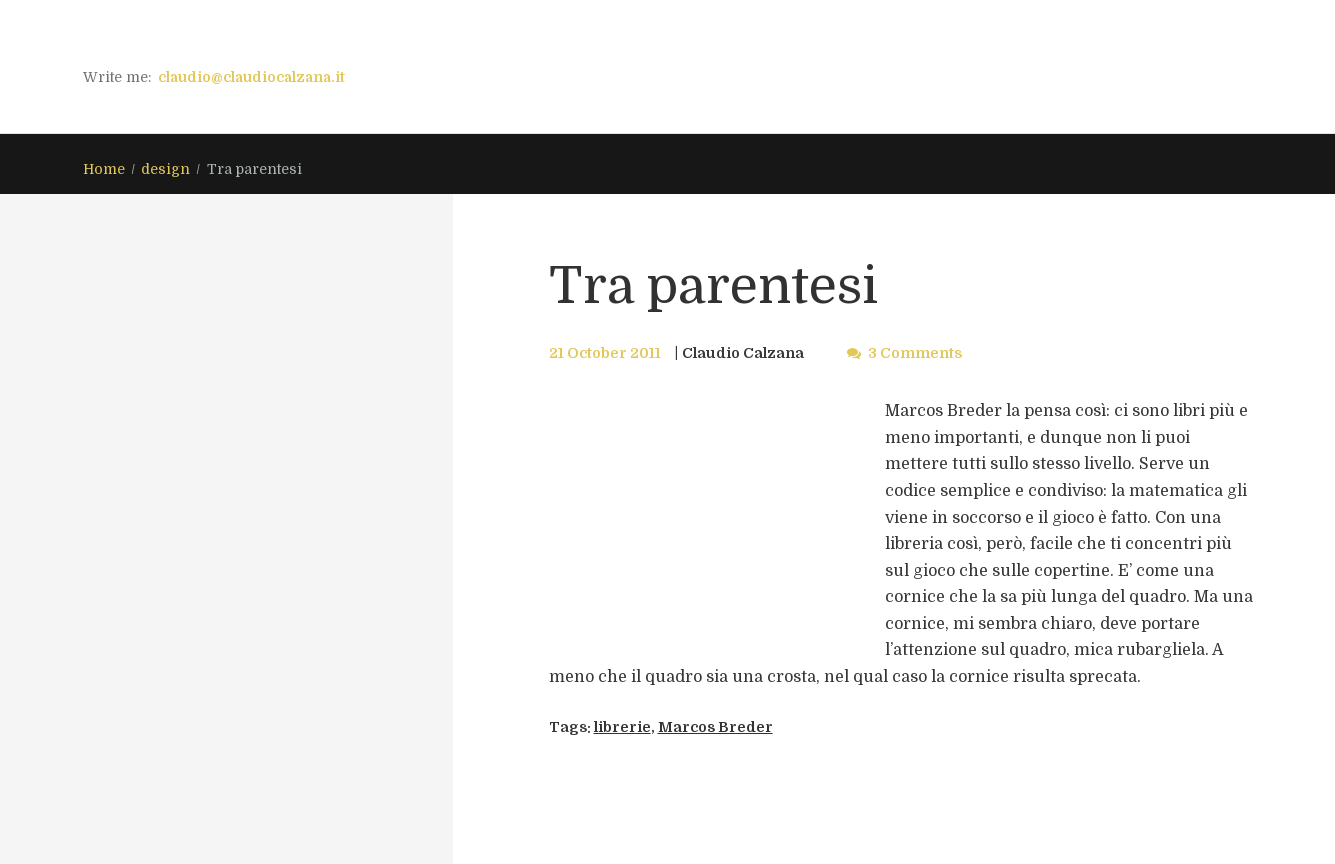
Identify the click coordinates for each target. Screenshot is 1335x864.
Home (104, 169)
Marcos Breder (715, 727)
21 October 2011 (605, 353)
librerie (622, 727)
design (165, 169)
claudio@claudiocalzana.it (251, 77)
